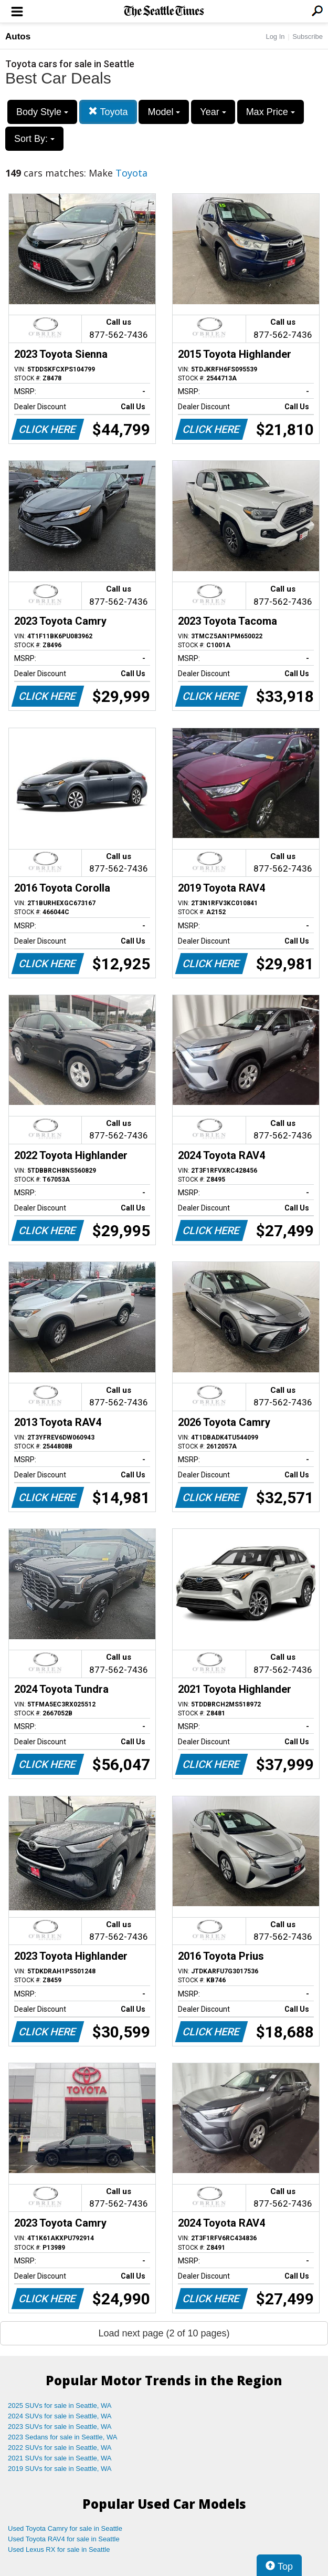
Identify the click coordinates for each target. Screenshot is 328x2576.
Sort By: (34, 138)
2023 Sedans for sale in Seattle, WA (62, 2437)
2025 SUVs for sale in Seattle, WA (60, 2405)
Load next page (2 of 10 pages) (163, 2333)
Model (163, 112)
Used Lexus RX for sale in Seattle (59, 2549)
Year (213, 112)
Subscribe (307, 36)
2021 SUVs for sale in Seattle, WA (60, 2458)
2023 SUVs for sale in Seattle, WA (60, 2426)
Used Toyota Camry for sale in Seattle (65, 2528)
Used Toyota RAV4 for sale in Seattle (64, 2539)
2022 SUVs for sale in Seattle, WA (60, 2447)
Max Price (270, 112)
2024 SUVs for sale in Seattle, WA (60, 2416)
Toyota (108, 111)
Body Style (42, 112)
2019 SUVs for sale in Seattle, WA (60, 2468)
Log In (275, 36)
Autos (17, 37)
